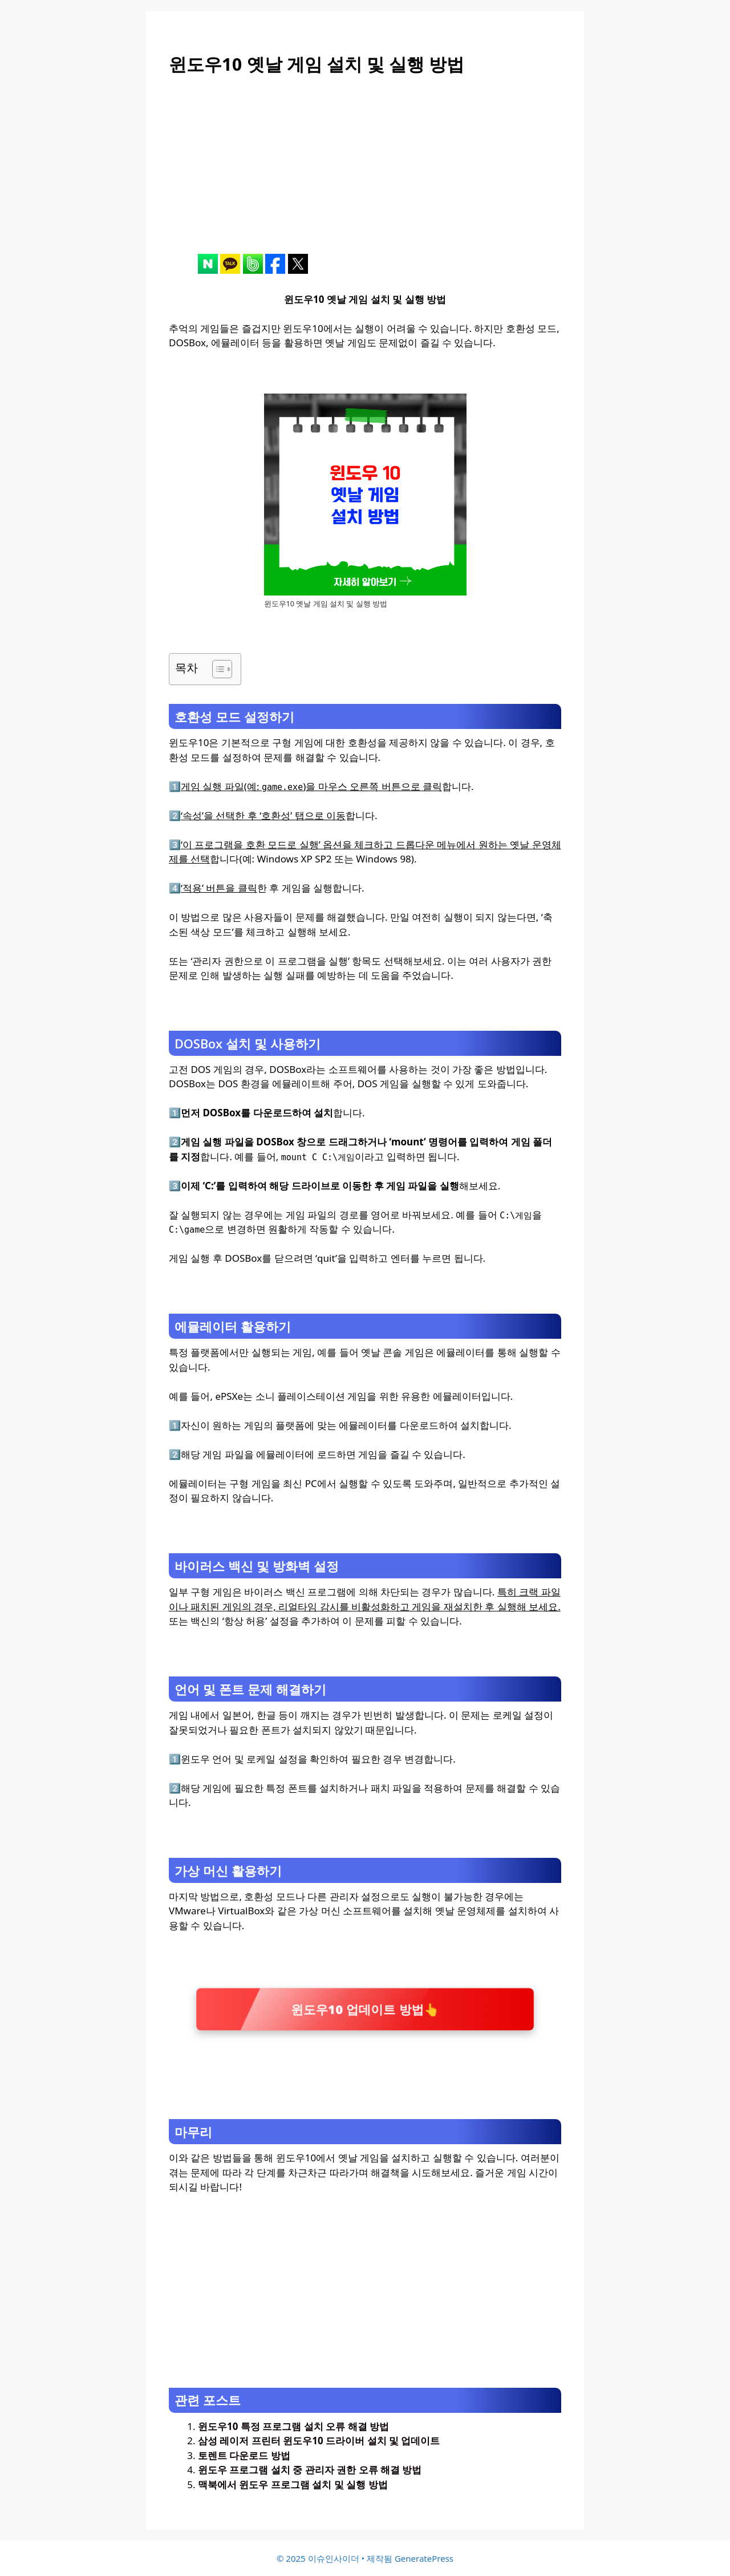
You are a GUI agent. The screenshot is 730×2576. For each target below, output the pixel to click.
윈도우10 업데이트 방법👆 (365, 2009)
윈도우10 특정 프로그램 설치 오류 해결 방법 (293, 2426)
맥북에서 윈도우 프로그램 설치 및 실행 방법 (293, 2484)
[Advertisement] (365, 174)
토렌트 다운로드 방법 (244, 2455)
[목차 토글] (216, 669)
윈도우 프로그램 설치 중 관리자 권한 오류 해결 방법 (309, 2469)
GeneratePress (424, 2558)
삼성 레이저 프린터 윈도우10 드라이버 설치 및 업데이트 (319, 2440)
